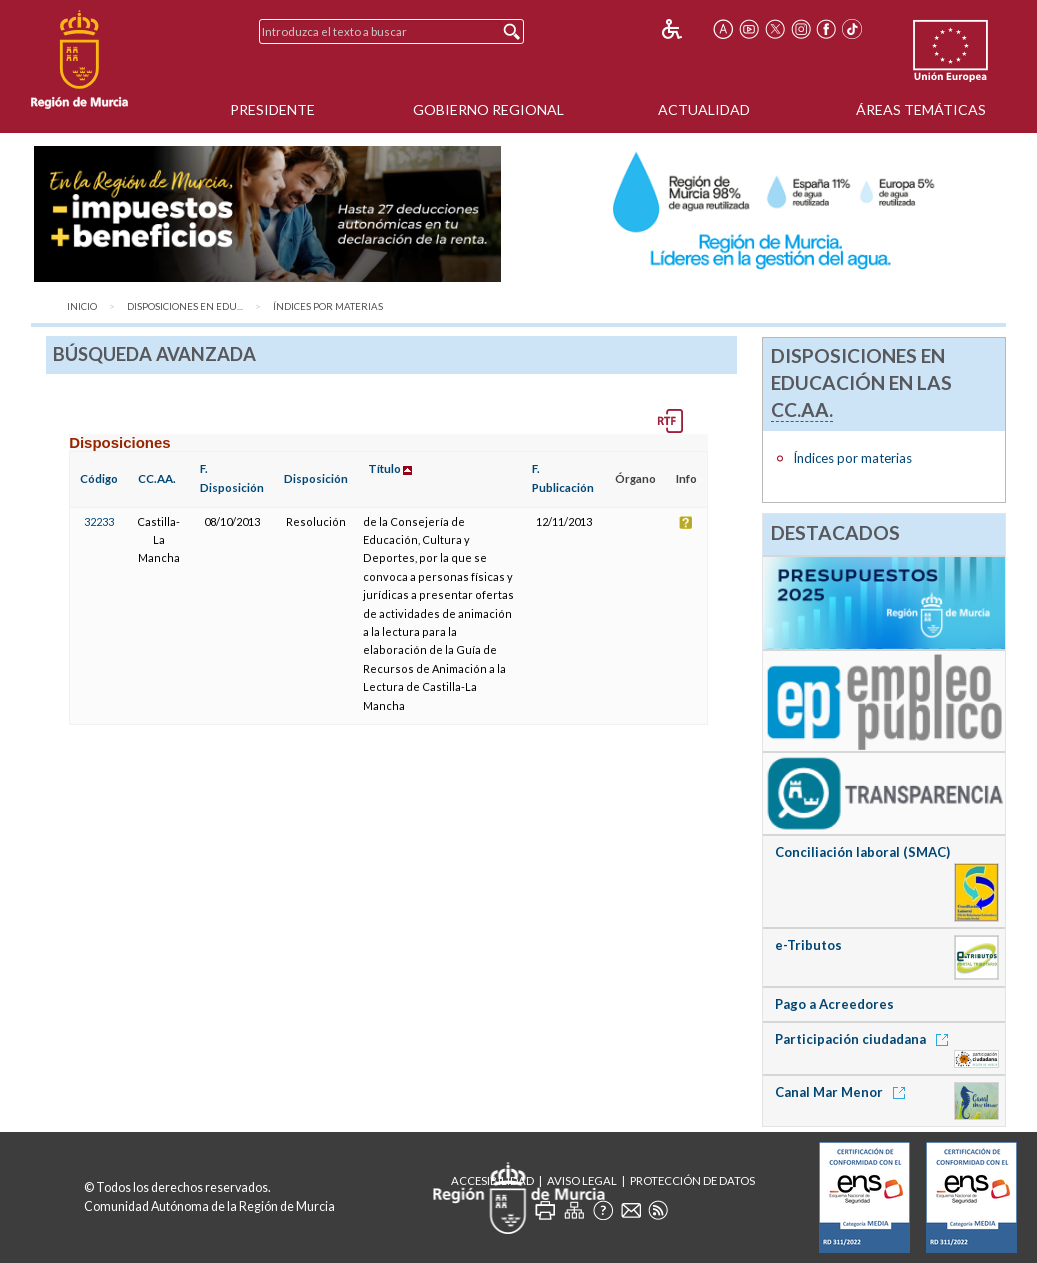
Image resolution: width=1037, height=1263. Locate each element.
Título (384, 468)
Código (99, 478)
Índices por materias (328, 306)
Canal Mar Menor (843, 1092)
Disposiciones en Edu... (185, 306)
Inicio (82, 306)
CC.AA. (157, 478)
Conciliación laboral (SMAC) (862, 852)
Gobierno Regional (488, 109)
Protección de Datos (692, 1180)
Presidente (272, 109)
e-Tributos (808, 945)
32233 (99, 521)
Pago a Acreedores (834, 1004)
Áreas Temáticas (921, 109)
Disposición (316, 478)
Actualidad (704, 109)
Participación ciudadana (865, 1039)
